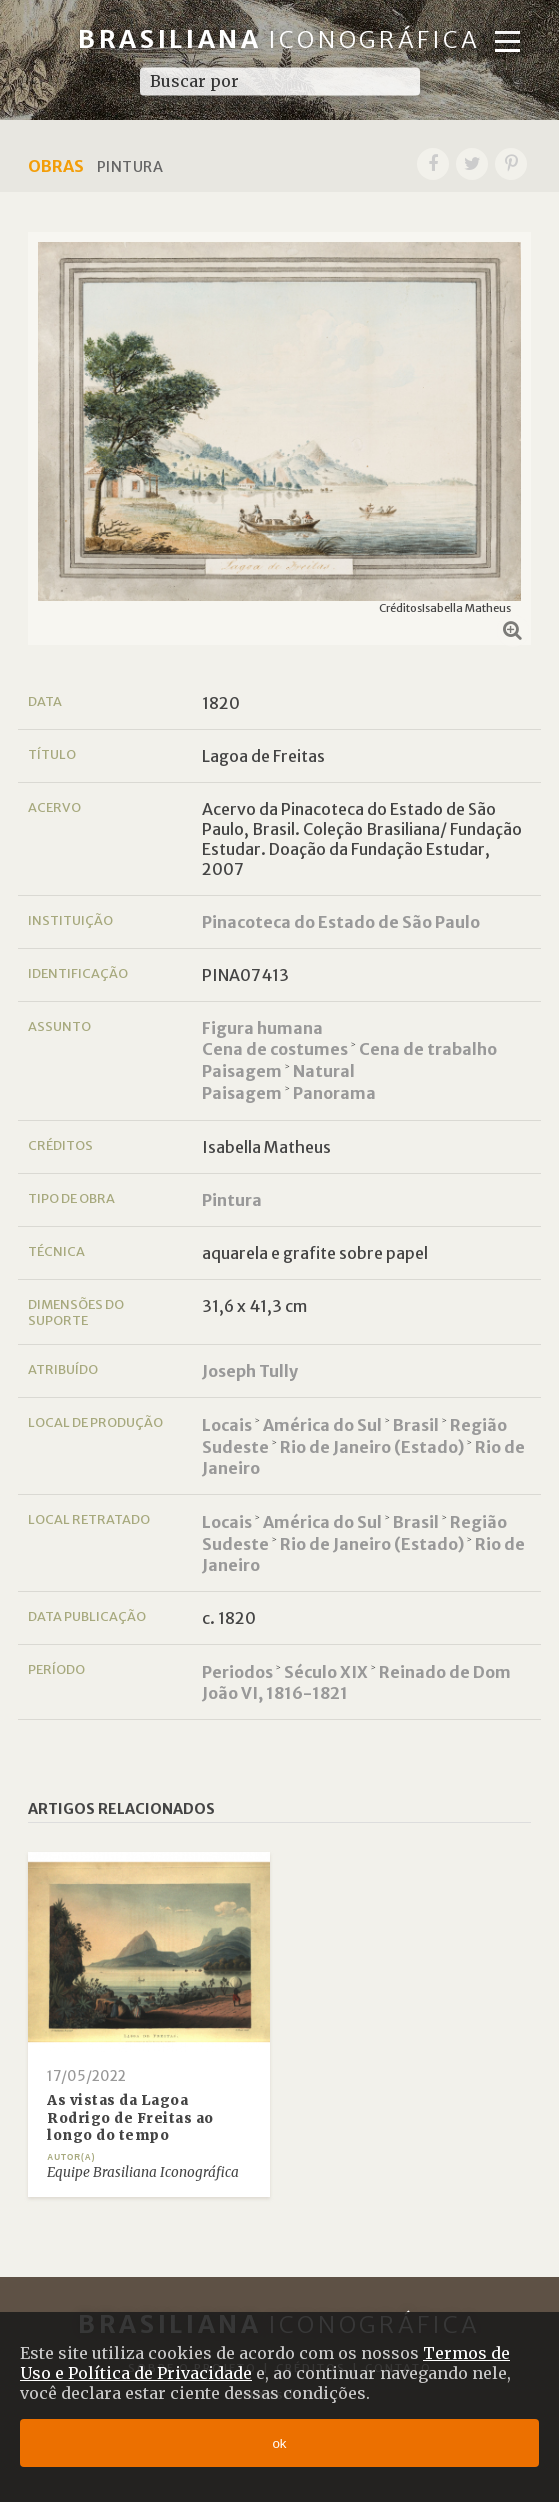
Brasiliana (279, 39)
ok (279, 2443)
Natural (324, 1071)
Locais (227, 1425)
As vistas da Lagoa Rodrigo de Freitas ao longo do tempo (130, 2118)
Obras (56, 166)
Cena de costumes (275, 1049)
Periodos (237, 1672)
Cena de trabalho (428, 1049)
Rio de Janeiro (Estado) (372, 1447)
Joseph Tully (250, 1371)
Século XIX (326, 1672)
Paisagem (242, 1071)
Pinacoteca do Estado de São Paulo (341, 922)
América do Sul (322, 1425)
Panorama (334, 1093)
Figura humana (262, 1028)
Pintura (232, 1200)
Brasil (416, 1425)
